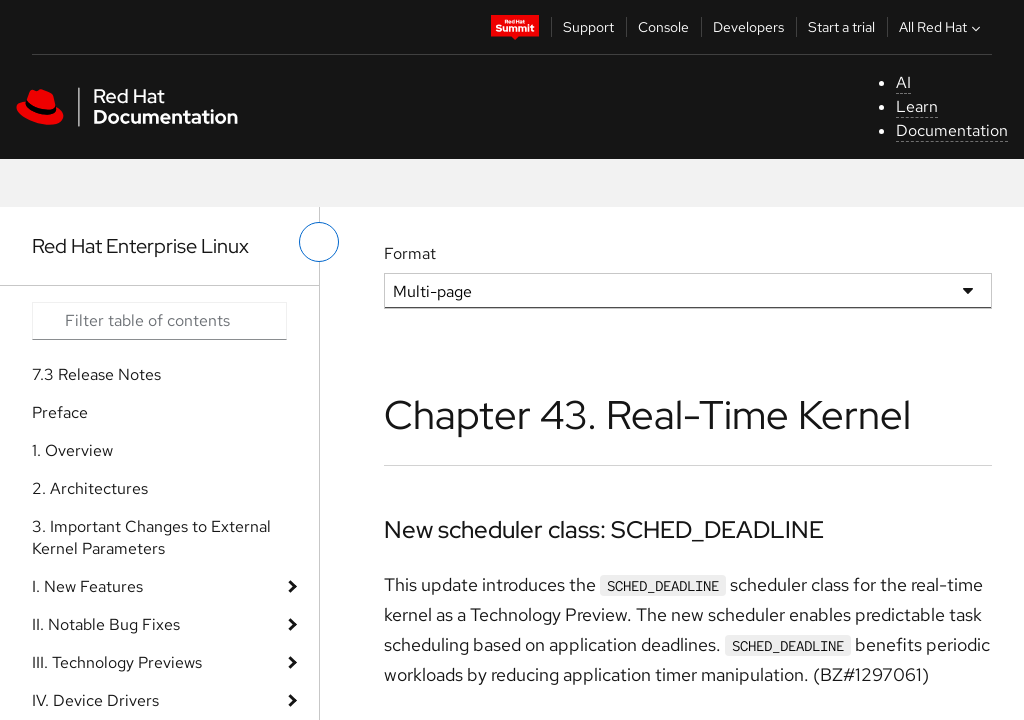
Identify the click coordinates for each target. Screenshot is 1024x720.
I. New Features (87, 586)
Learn (917, 106)
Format (410, 253)
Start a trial (841, 27)
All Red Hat (942, 27)
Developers (748, 27)
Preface (60, 412)
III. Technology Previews (117, 662)
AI (903, 82)
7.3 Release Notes (96, 374)
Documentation (952, 130)
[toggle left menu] (319, 242)
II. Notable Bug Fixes (106, 624)
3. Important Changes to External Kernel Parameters (151, 537)
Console (663, 27)
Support (588, 27)
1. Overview (72, 450)
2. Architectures (90, 488)
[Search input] (159, 321)
